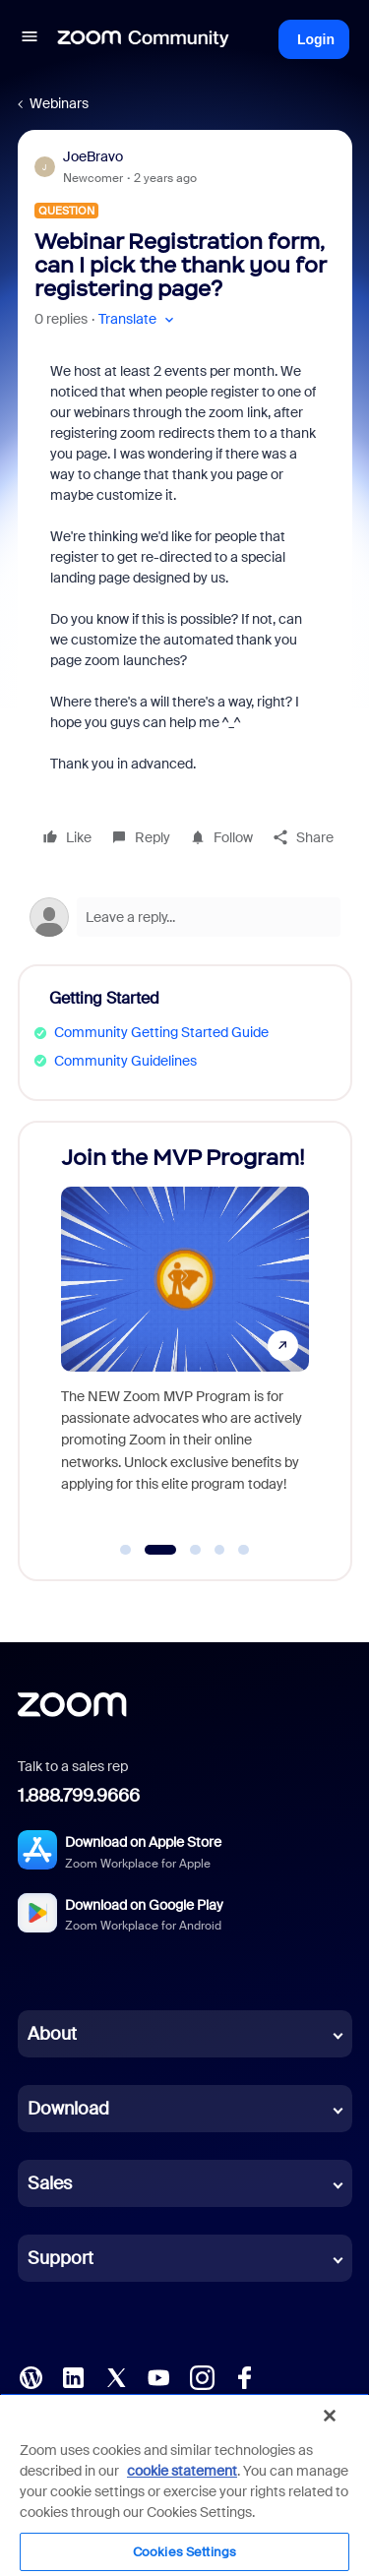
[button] (29, 39)
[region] (184, 2484)
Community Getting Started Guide (161, 1032)
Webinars (59, 103)
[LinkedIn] (73, 2376)
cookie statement (182, 2471)
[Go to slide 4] (219, 1550)
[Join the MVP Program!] (185, 1331)
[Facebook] (244, 2376)
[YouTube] (158, 2376)
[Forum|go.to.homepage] (143, 39)
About (52, 2034)
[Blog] (30, 2376)
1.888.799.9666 (79, 1796)
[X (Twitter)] (116, 2376)
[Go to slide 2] (160, 1550)
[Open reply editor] (185, 917)
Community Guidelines (125, 1061)
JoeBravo (93, 156)
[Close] (330, 2416)
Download (68, 2108)
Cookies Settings (184, 2552)
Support (60, 2258)
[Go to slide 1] (126, 1550)
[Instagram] (202, 2376)
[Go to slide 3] (196, 1550)
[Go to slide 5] (244, 1550)
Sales (50, 2183)
